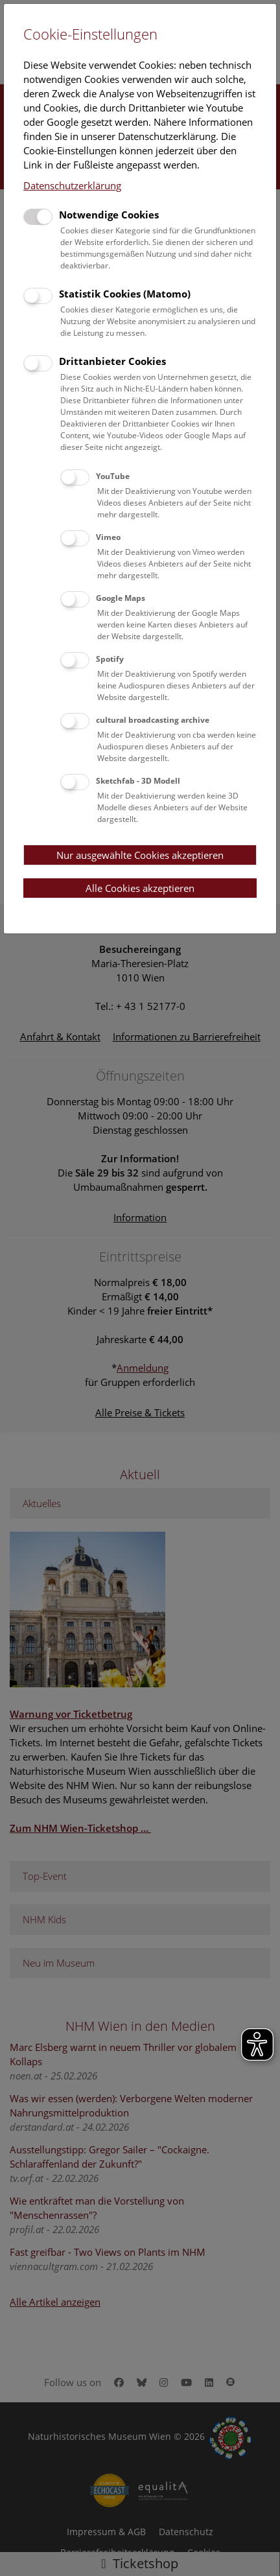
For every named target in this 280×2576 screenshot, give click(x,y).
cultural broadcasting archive (152, 719)
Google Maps (120, 597)
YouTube (113, 476)
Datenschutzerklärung (72, 185)
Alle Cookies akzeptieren (140, 888)
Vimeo (108, 537)
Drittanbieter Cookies (112, 361)
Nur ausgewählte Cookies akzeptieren (140, 855)
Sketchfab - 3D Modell (138, 780)
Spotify (110, 658)
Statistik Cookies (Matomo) (125, 293)
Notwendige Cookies (109, 214)
